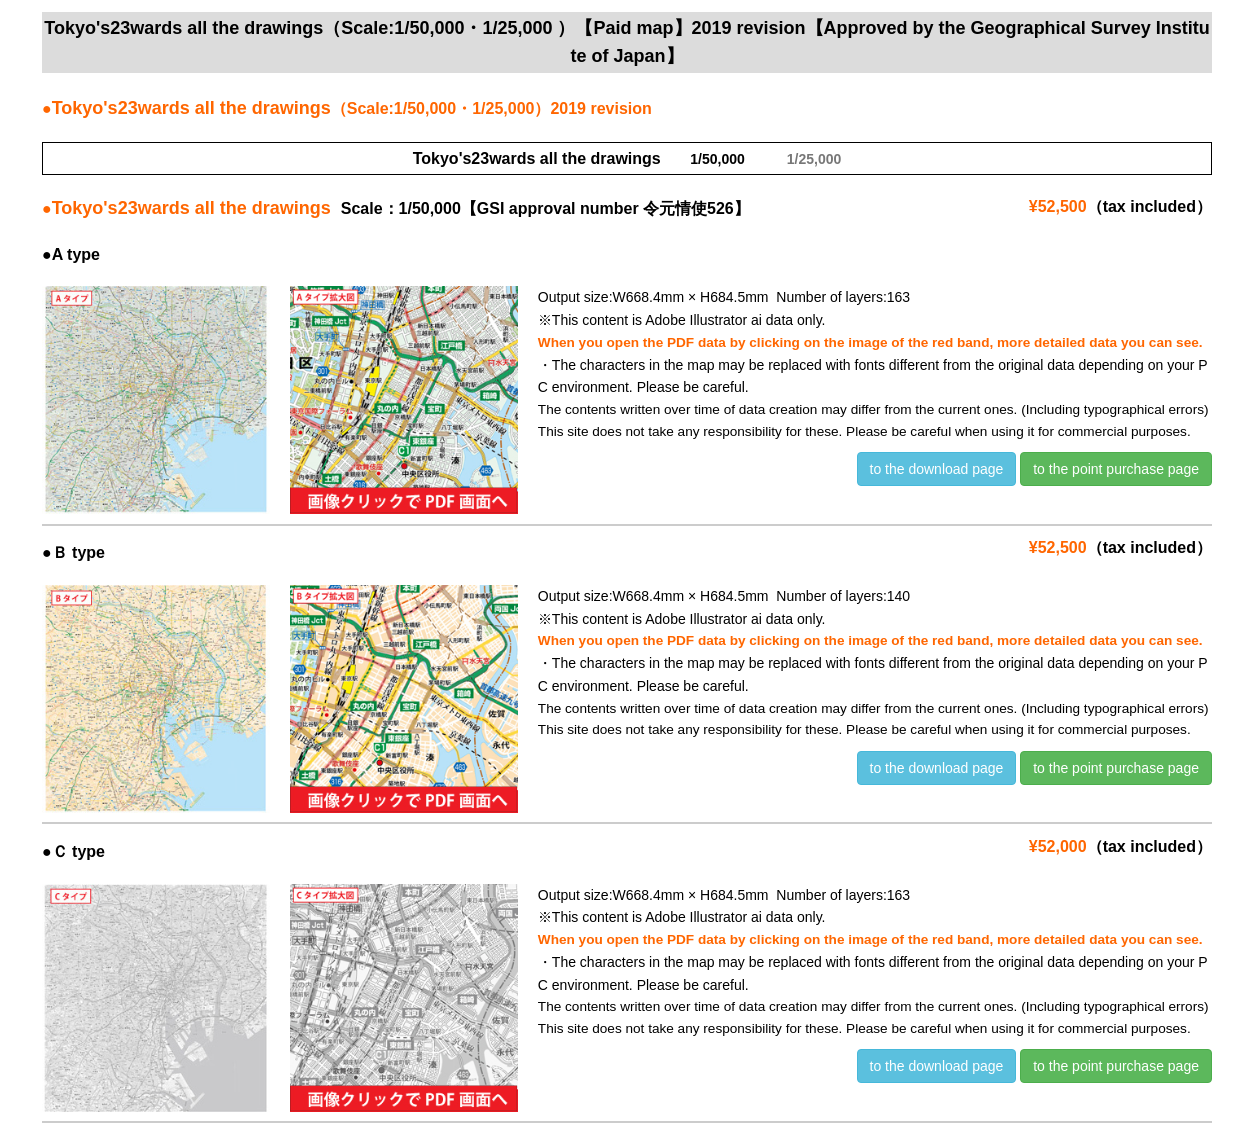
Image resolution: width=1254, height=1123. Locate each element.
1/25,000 (814, 159)
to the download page (937, 469)
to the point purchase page (1116, 469)
